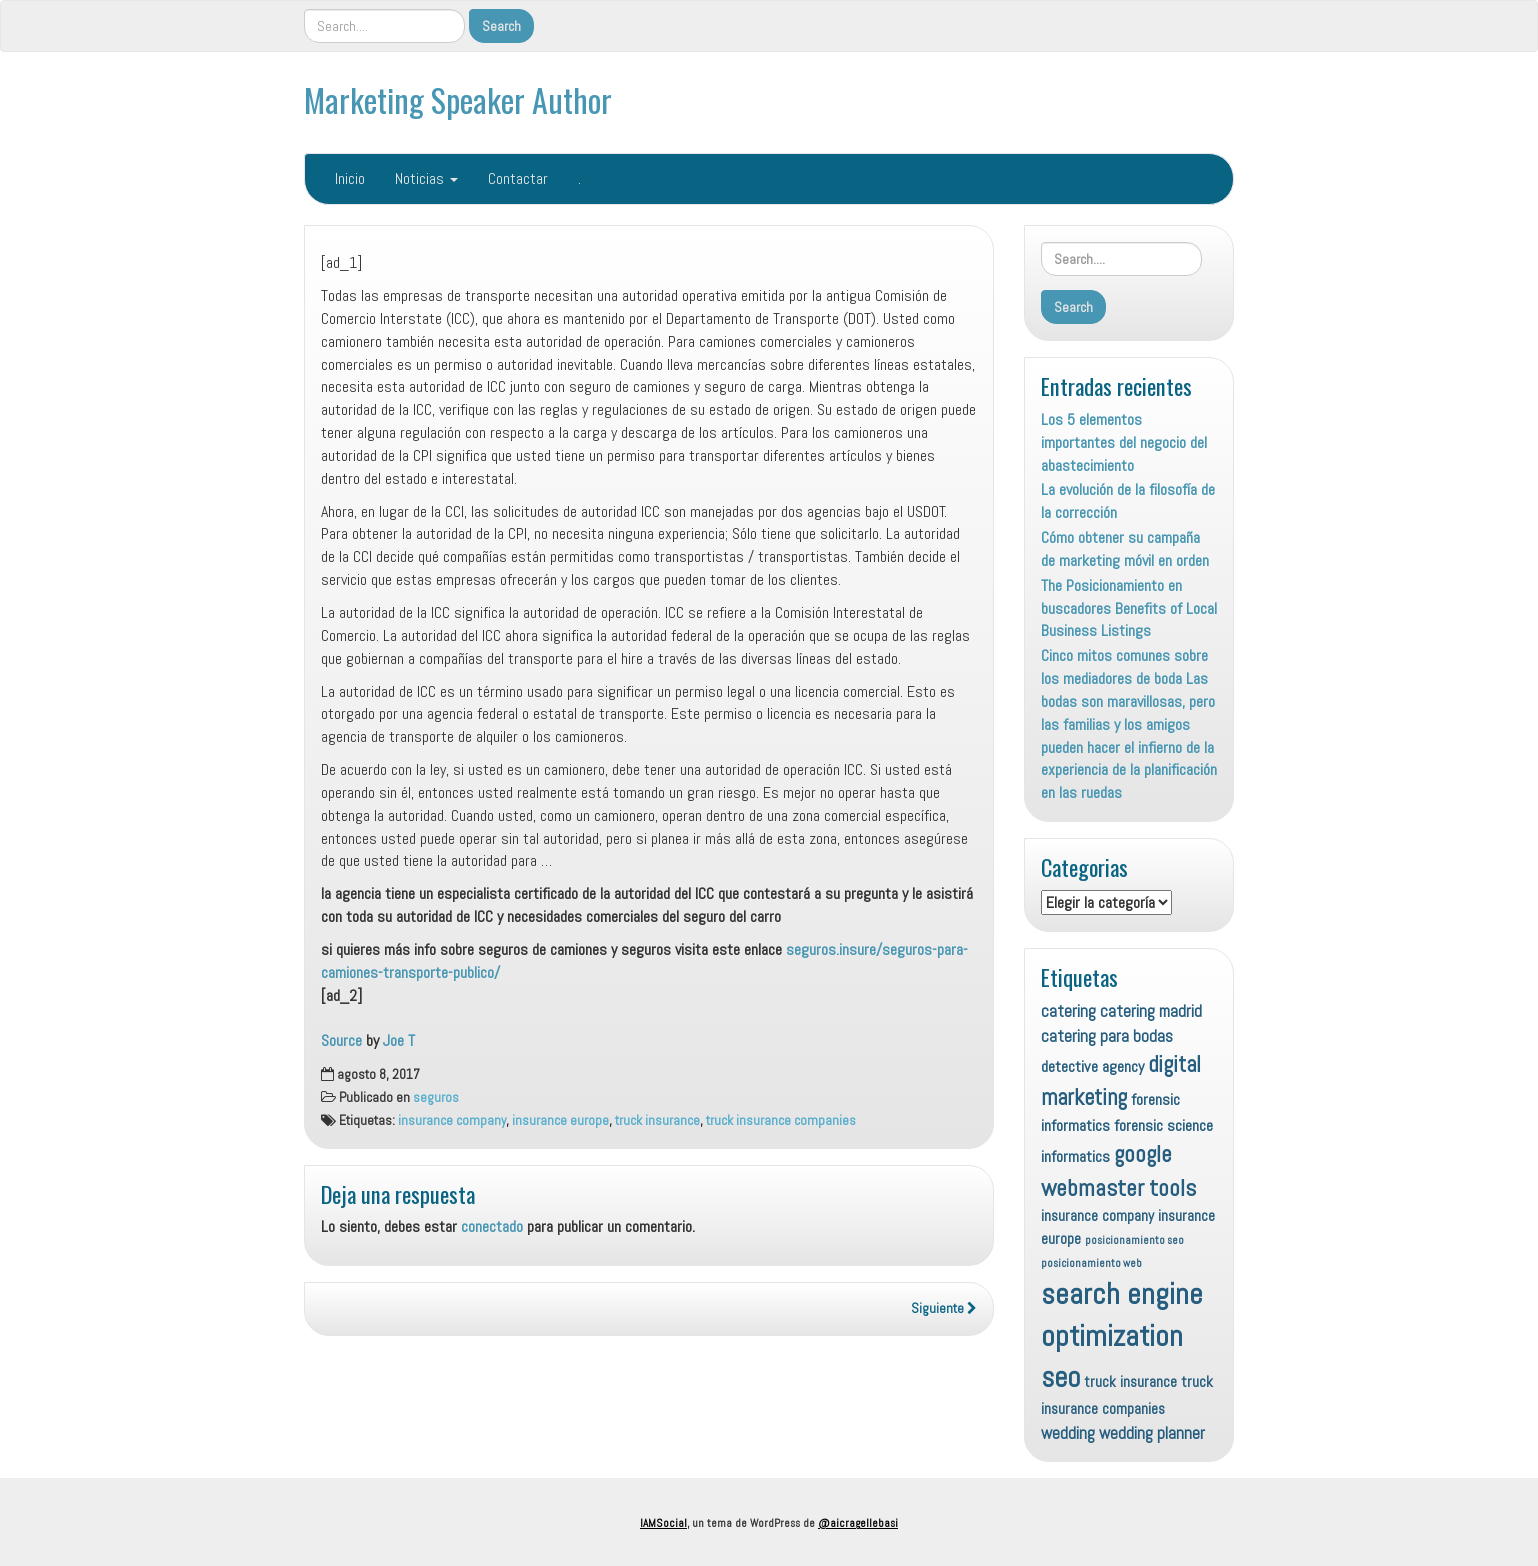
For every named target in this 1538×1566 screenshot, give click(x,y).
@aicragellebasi (858, 1523)
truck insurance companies (781, 1120)
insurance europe (560, 1120)
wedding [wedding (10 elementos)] (1068, 1433)
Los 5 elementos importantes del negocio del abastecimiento (1124, 442)
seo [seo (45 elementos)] (1060, 1377)
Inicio (350, 178)
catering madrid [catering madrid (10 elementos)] (1151, 1011)
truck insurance (657, 1120)
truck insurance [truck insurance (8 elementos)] (1130, 1381)
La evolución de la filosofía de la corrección (1128, 501)
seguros (436, 1097)
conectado (492, 1226)
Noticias (426, 178)
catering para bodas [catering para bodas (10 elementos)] (1107, 1036)
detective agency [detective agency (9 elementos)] (1092, 1066)
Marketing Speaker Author (458, 99)
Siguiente (944, 1308)
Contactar (518, 178)
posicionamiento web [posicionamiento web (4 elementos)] (1091, 1263)
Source (341, 1040)
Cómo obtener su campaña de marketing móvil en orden (1125, 549)
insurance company (452, 1120)
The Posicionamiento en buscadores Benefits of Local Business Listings (1129, 608)
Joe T (399, 1040)
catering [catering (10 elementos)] (1068, 1011)
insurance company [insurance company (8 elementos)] (1097, 1215)
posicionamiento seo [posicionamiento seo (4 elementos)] (1134, 1240)
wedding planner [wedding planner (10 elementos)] (1152, 1433)
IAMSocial (663, 1523)
